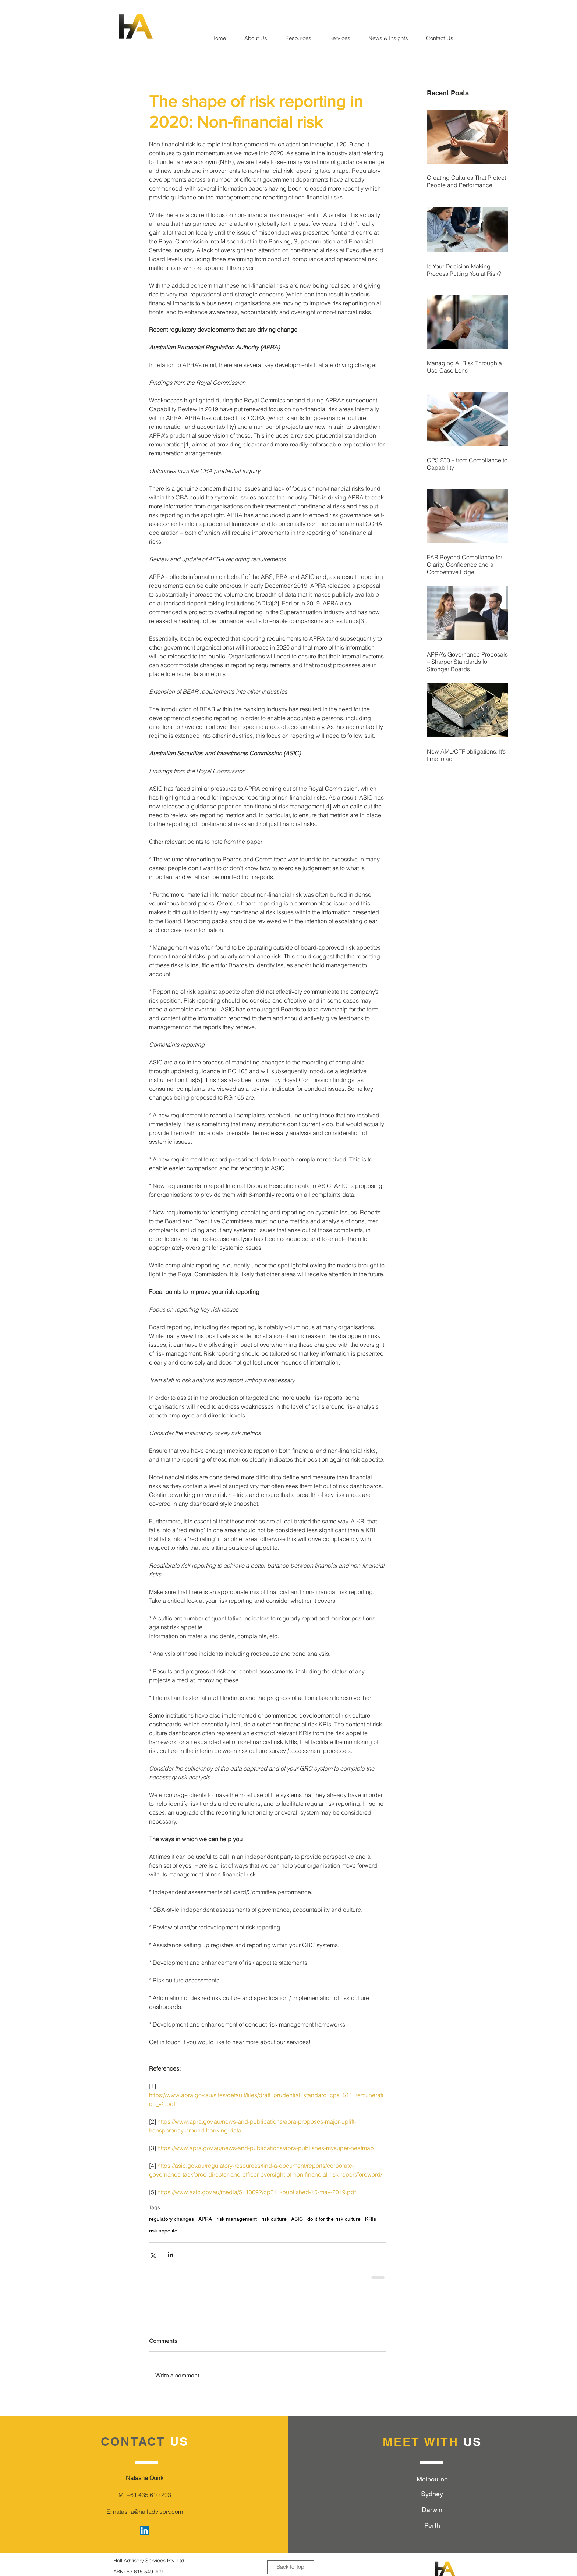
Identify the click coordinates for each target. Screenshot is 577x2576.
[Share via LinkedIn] (170, 2254)
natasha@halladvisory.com (148, 2511)
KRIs (370, 2219)
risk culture (274, 2219)
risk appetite (163, 2231)
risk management (236, 2219)
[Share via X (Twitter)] (152, 2254)
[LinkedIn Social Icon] (144, 2530)
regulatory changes (171, 2219)
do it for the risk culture (334, 2219)
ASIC (297, 2219)
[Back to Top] (290, 2567)
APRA (205, 2219)
